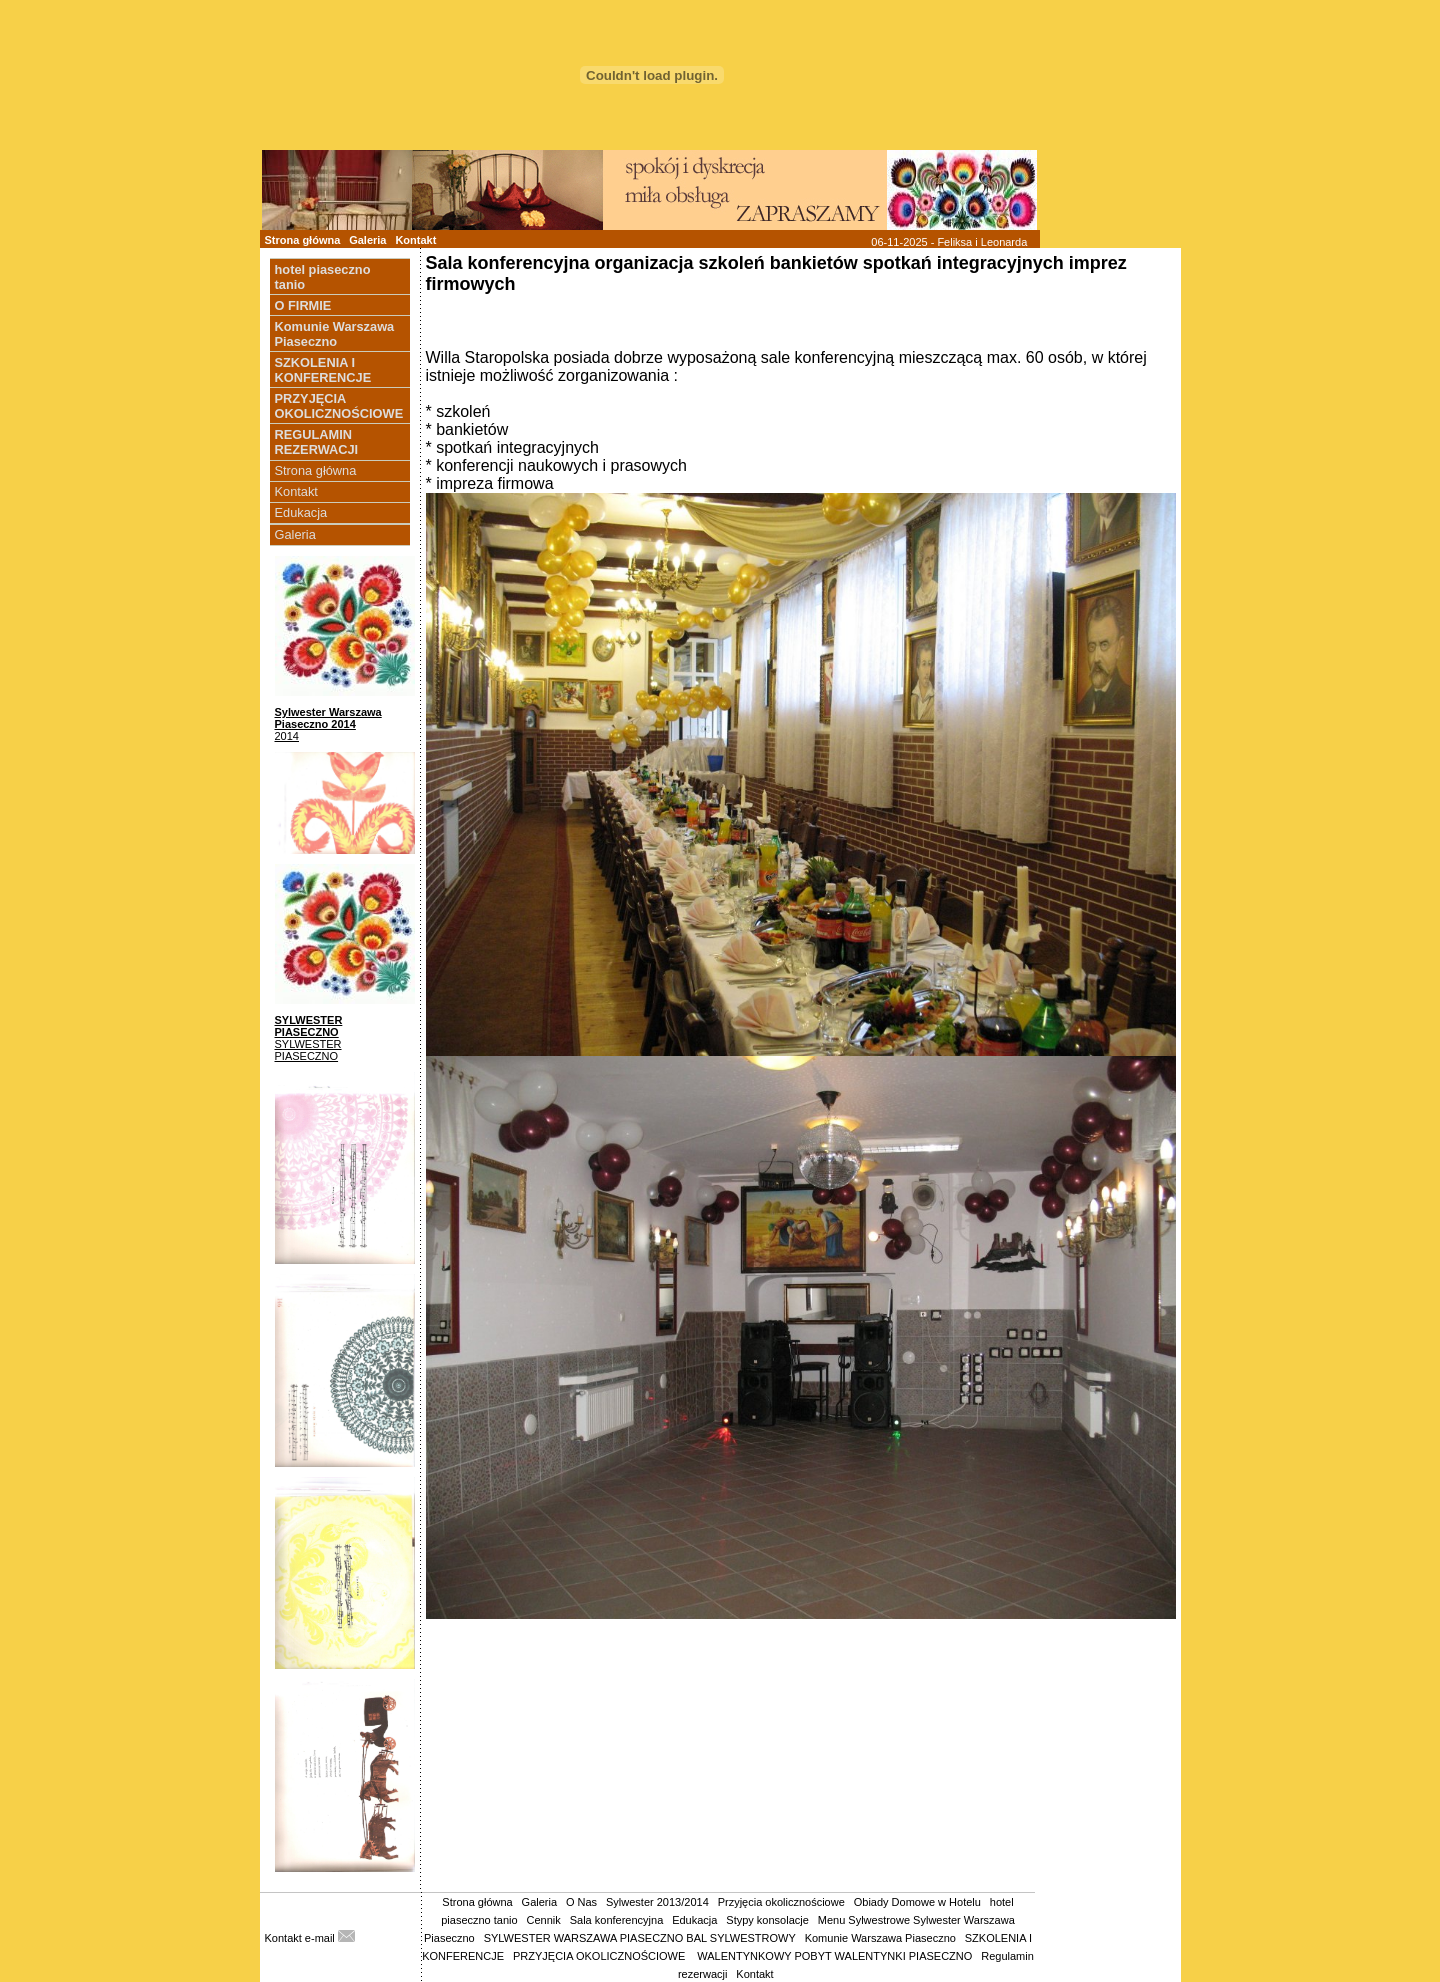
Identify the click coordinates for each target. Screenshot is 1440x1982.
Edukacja (301, 512)
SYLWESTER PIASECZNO (309, 1026)
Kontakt (415, 240)
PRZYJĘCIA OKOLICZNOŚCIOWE (600, 1956)
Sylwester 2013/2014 (657, 1902)
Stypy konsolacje (767, 1920)
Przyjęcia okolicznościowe (781, 1902)
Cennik (544, 1920)
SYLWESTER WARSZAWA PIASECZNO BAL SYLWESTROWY (640, 1938)
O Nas (581, 1902)
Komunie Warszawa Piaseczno (880, 1938)
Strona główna (303, 240)
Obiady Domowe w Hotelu (917, 1902)
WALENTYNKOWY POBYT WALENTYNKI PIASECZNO (834, 1956)
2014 (287, 736)
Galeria (367, 240)
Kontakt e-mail (310, 1938)
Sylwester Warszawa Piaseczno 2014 (328, 718)
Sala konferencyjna (617, 1920)
